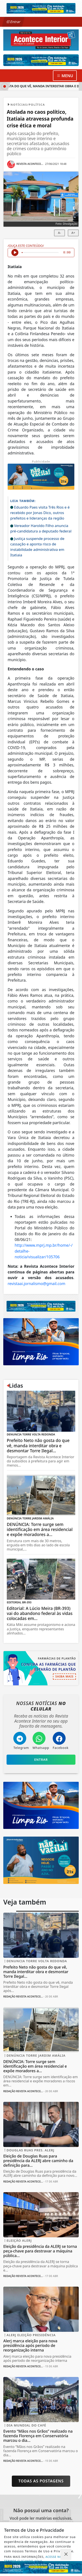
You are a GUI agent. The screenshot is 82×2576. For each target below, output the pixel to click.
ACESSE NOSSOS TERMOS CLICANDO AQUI (37, 2559)
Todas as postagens (41, 2480)
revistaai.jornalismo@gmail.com (36, 1283)
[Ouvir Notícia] (14, 252)
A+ (73, 233)
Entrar (13, 21)
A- (59, 233)
